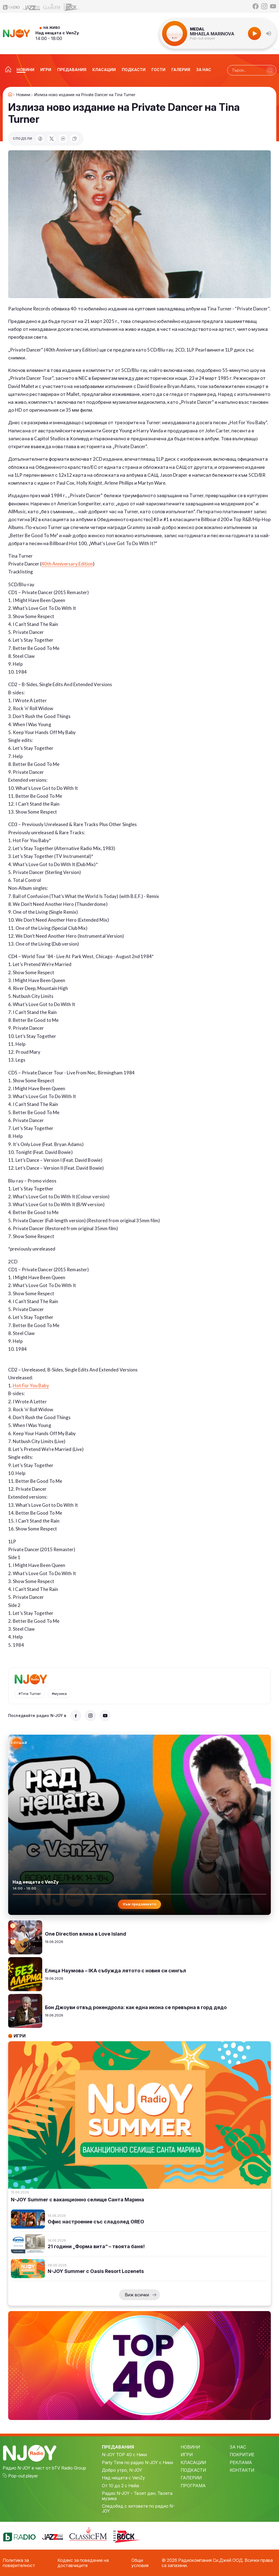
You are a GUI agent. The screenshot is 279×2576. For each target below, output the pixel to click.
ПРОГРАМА (193, 2485)
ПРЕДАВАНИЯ (118, 2446)
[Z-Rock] (72, 6)
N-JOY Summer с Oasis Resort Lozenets (96, 2271)
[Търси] (270, 70)
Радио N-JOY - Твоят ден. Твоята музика (137, 2496)
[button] (269, 33)
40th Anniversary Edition (67, 564)
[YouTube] (273, 6)
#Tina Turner (30, 1693)
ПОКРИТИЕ (242, 2454)
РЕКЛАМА (241, 2462)
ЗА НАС (238, 2446)
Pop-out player (202, 38)
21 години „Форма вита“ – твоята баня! (96, 2246)
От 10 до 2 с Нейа (120, 2485)
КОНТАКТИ (242, 2470)
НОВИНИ (190, 2446)
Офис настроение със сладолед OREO (96, 2221)
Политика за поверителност (19, 2563)
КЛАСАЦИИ (193, 2462)
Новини (23, 95)
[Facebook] (255, 6)
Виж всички (137, 2294)
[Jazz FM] (31, 6)
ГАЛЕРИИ (191, 2477)
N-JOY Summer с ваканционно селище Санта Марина (77, 2199)
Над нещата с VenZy (57, 32)
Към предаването (139, 1904)
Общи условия (139, 2563)
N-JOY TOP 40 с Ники (124, 2454)
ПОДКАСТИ (193, 2470)
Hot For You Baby (31, 1385)
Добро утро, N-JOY (122, 2470)
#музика (59, 1693)
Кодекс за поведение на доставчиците (83, 2563)
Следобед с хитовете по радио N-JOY (138, 2509)
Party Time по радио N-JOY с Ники (137, 2462)
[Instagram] (264, 6)
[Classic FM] (51, 6)
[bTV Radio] (11, 6)
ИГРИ (187, 2454)
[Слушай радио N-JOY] (16, 1743)
